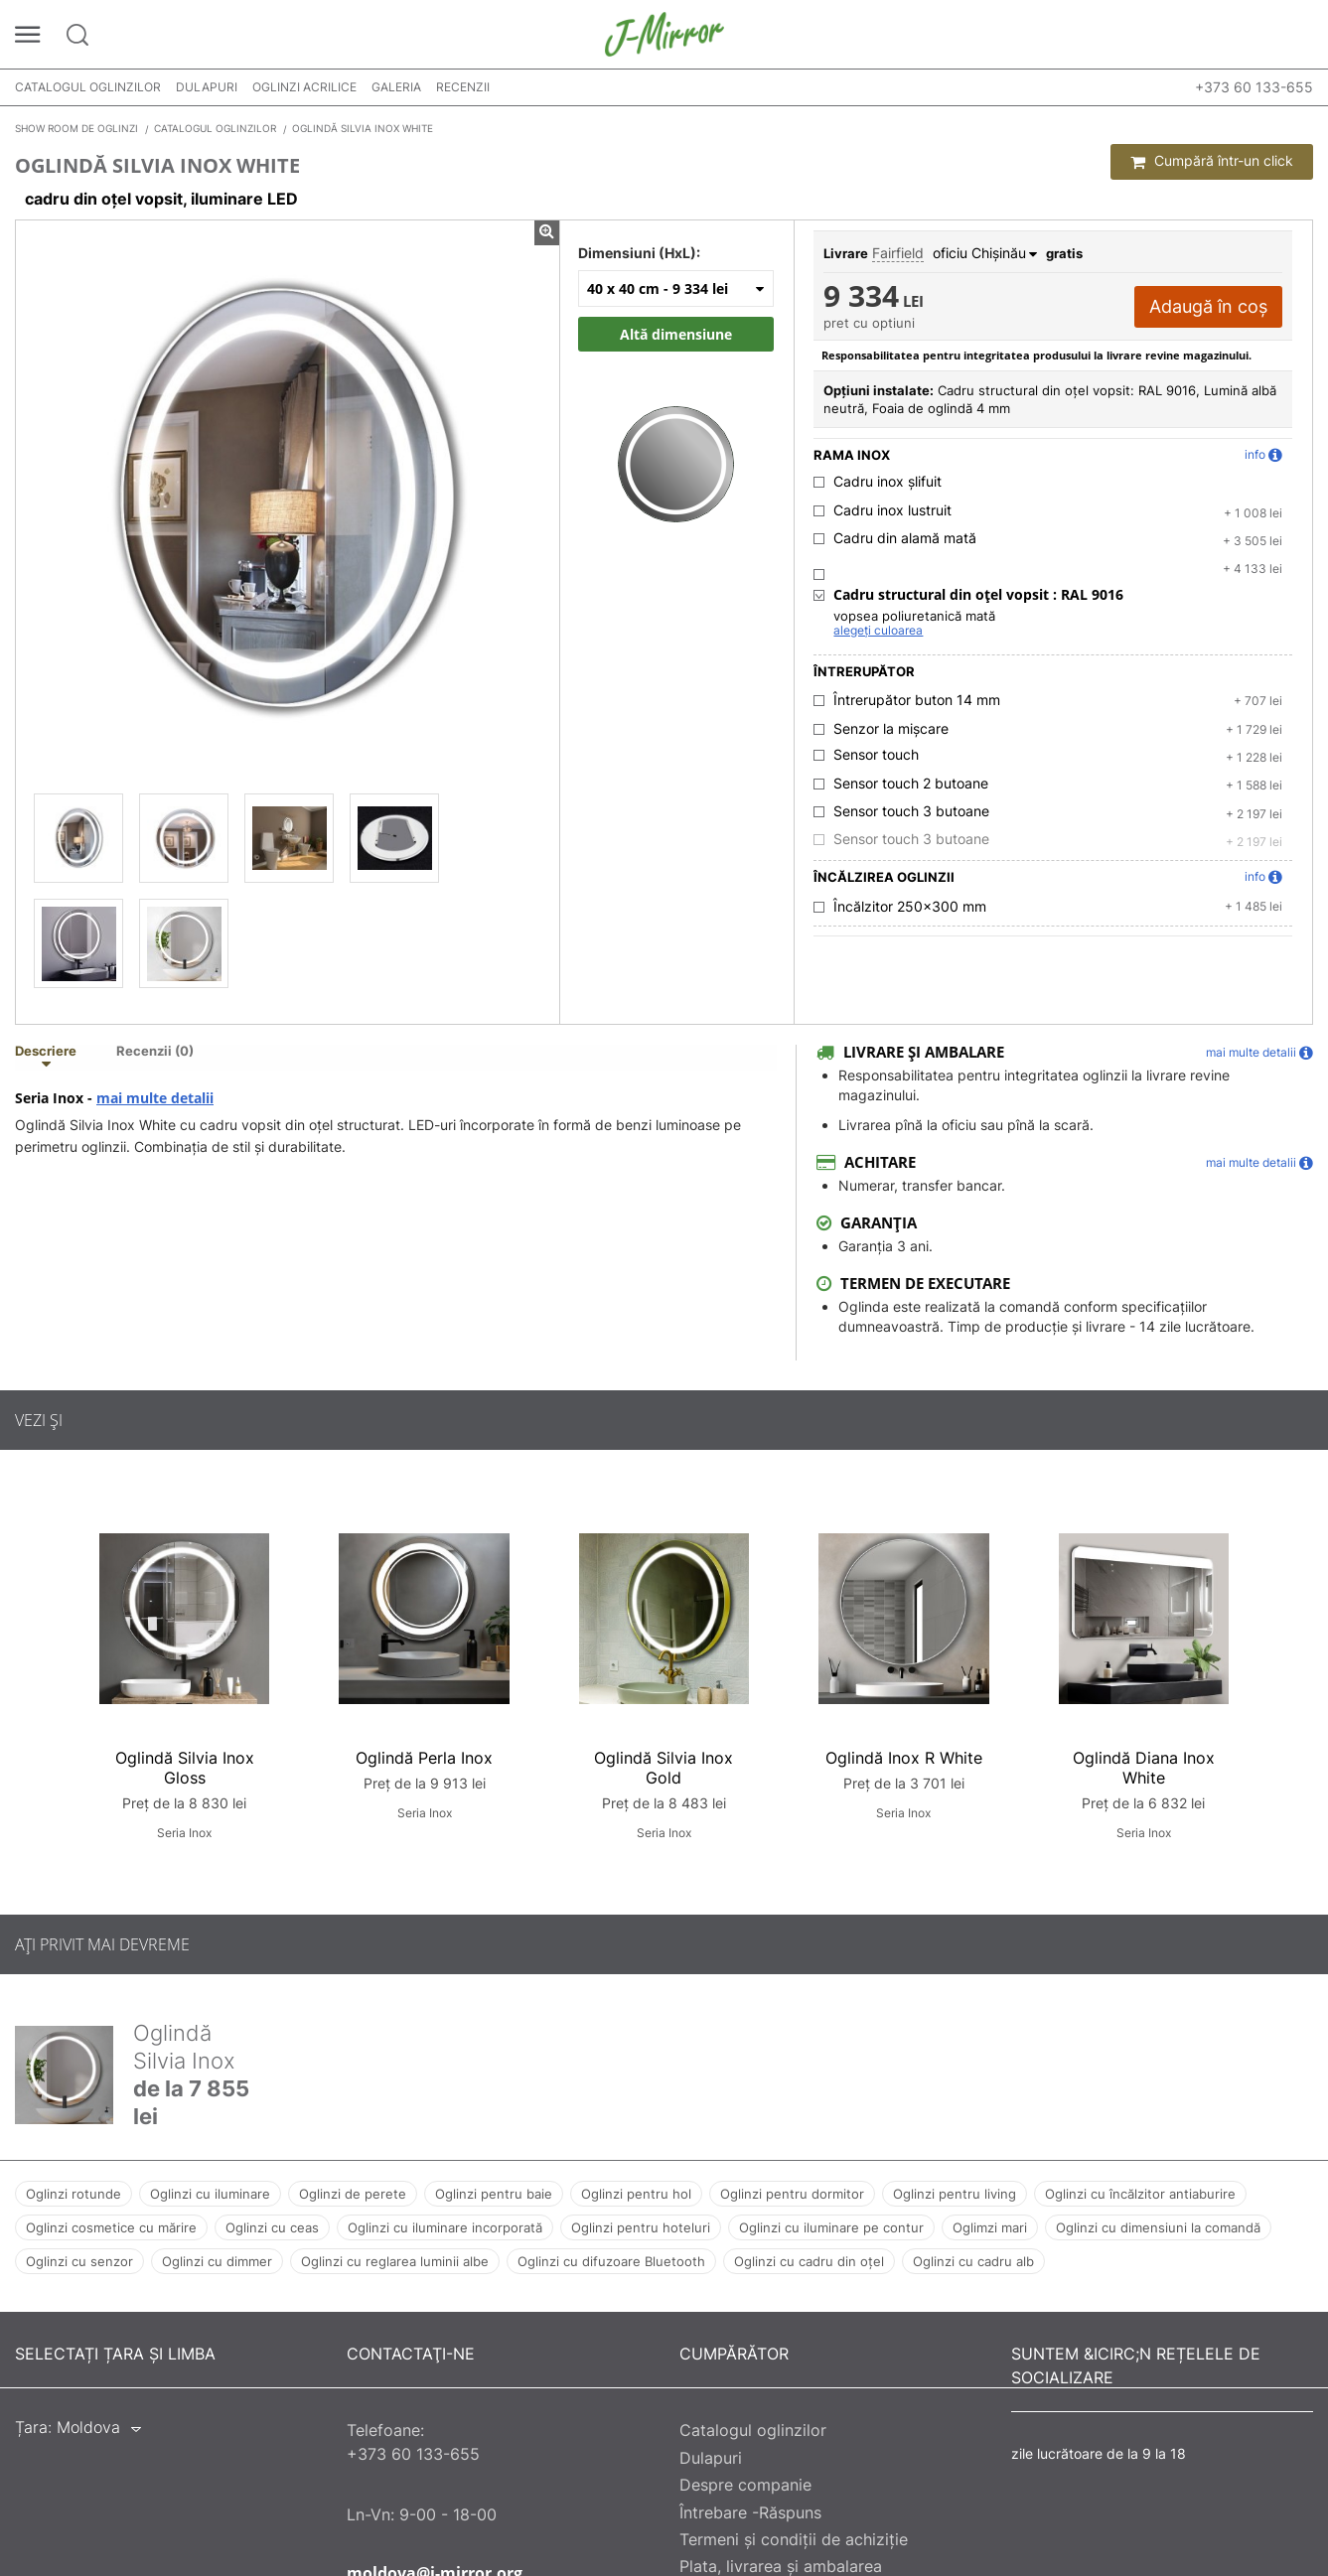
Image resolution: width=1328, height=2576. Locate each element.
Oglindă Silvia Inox (184, 2047)
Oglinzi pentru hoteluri (640, 2227)
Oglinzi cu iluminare (210, 2194)
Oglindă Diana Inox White (1144, 1768)
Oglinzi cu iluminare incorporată (445, 2227)
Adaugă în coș (1208, 306)
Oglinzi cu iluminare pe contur (831, 2227)
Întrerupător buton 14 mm (916, 700)
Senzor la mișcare (891, 729)
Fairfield (898, 252)
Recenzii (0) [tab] (155, 1052)
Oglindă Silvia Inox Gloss (184, 1768)
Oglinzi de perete (352, 2194)
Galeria (396, 86)
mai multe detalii (155, 1098)
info (1263, 455)
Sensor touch (876, 755)
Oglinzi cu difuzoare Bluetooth (611, 2261)
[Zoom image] (676, 444)
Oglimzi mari (990, 2227)
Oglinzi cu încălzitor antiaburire (1140, 2194)
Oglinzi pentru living (954, 2194)
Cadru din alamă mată (904, 538)
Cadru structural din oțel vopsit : (978, 595)
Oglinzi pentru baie (493, 2194)
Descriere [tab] (45, 1052)
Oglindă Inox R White (903, 1758)
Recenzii (463, 86)
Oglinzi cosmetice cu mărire (111, 2227)
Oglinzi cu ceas (272, 2227)
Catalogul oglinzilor (88, 86)
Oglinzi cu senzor (79, 2261)
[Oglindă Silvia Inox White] (78, 838)
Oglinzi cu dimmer (217, 2261)
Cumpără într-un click (1211, 161)
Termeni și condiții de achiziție (793, 2539)
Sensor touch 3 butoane (911, 811)
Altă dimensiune (676, 334)
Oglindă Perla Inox (424, 1758)
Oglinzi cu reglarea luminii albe (395, 2261)
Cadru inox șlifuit (887, 482)
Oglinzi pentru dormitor (792, 2194)
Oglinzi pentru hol (636, 2194)
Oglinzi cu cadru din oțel (809, 2261)
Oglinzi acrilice (304, 86)
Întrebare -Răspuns (750, 2512)
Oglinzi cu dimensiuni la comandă (1158, 2227)
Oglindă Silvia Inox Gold (663, 1768)
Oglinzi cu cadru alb (973, 2261)
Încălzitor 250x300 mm (909, 907)
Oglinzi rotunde (73, 2194)
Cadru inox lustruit (892, 510)
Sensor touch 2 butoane (910, 783)
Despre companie (745, 2485)
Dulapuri (206, 86)
